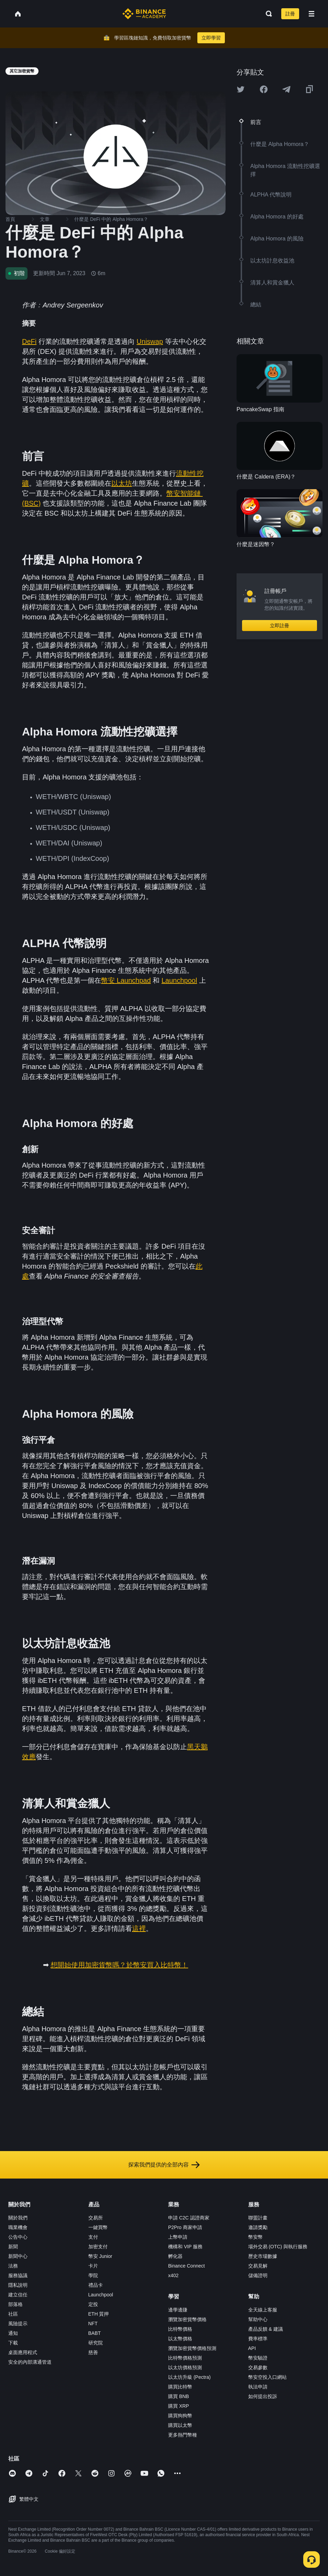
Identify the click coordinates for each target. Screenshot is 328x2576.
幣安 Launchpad (126, 980)
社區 (13, 2314)
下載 (13, 2343)
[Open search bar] (267, 14)
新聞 (13, 2246)
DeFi (29, 341)
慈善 (93, 2352)
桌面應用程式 (22, 2352)
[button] (311, 14)
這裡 (139, 1928)
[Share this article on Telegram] (286, 89)
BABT (94, 2333)
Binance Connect (186, 2266)
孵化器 (175, 2256)
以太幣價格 (180, 2338)
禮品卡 (95, 2285)
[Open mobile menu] (311, 14)
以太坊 (121, 483)
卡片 (93, 2266)
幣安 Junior (100, 2256)
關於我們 (18, 2217)
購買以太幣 (180, 2425)
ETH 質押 (98, 2314)
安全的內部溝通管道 (30, 2362)
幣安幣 (255, 2237)
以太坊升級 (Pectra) (189, 2377)
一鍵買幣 (98, 2227)
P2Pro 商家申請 (185, 2227)
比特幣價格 (180, 2329)
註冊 (290, 13)
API (252, 2348)
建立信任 (18, 2294)
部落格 (15, 2304)
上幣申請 (177, 2237)
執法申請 (257, 2386)
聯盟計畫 (257, 2217)
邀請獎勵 (257, 2227)
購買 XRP (178, 2406)
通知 (13, 2333)
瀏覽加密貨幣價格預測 (192, 2348)
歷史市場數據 (262, 2256)
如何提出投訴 (262, 2396)
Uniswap (149, 341)
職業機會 (18, 2227)
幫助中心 (257, 2319)
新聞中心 (18, 2256)
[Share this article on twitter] (241, 89)
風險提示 (18, 2323)
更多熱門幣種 (182, 2435)
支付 (93, 2237)
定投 (93, 2304)
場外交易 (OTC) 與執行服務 (278, 2246)
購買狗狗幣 (180, 2415)
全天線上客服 (262, 2310)
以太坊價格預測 (185, 2367)
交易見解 (257, 2266)
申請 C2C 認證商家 (188, 2217)
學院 (93, 2275)
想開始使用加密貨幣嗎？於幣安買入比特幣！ (119, 1965)
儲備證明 (257, 2275)
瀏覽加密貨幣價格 (187, 2319)
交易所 (95, 2217)
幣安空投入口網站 (267, 2377)
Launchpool (179, 980)
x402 (173, 2275)
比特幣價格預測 (185, 2358)
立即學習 (211, 38)
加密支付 (98, 2246)
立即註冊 (279, 625)
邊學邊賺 (177, 2310)
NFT (93, 2323)
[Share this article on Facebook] (264, 89)
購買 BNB (178, 2396)
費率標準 (257, 2338)
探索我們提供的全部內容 (164, 2164)
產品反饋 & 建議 (265, 2329)
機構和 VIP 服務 (185, 2246)
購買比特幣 (180, 2386)
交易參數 (257, 2367)
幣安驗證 (257, 2358)
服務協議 (18, 2275)
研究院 (95, 2343)
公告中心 (18, 2237)
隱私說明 (18, 2285)
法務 (13, 2266)
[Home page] (144, 13)
